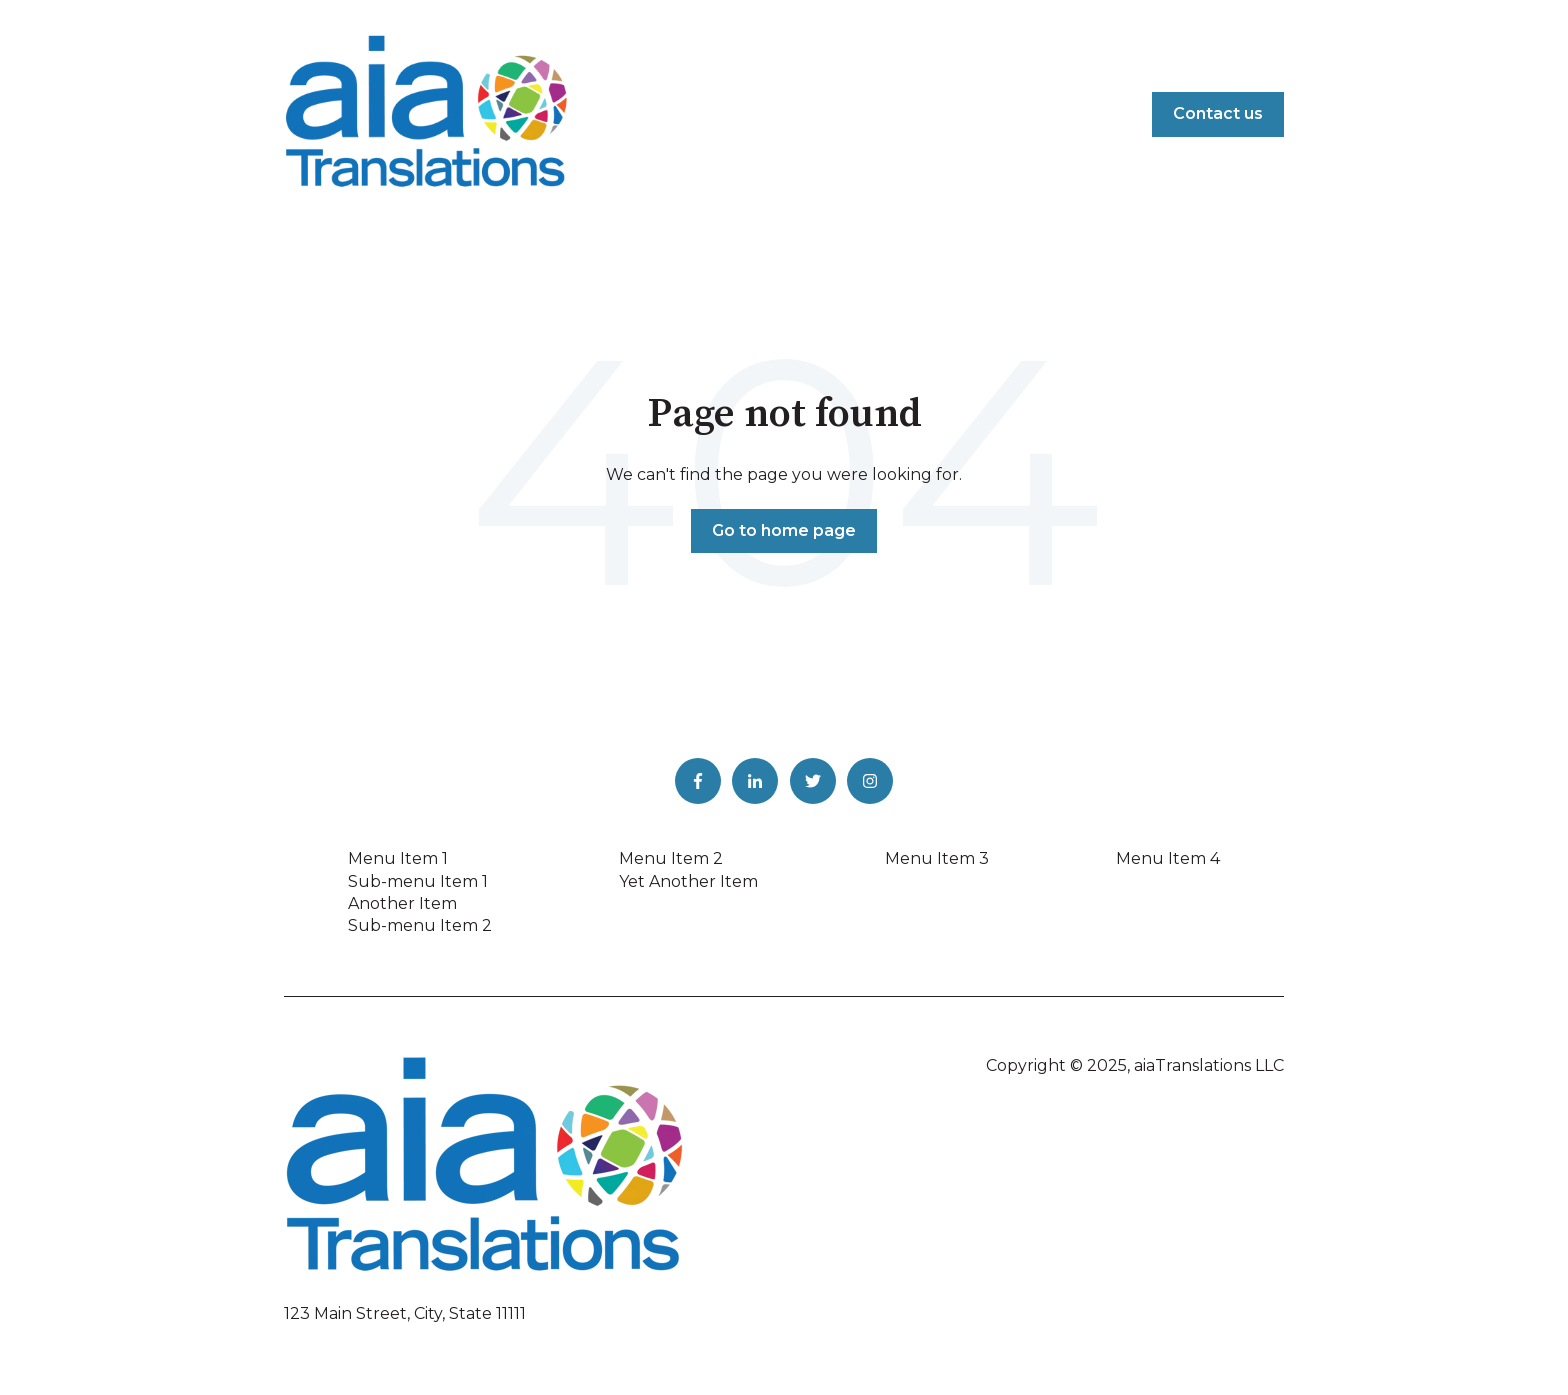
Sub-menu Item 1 (418, 881)
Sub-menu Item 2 (420, 925)
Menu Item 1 (398, 858)
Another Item (402, 903)
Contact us (1218, 113)
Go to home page (784, 530)
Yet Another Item (688, 881)
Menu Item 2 (671, 858)
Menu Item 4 (1168, 858)
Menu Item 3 (937, 858)
